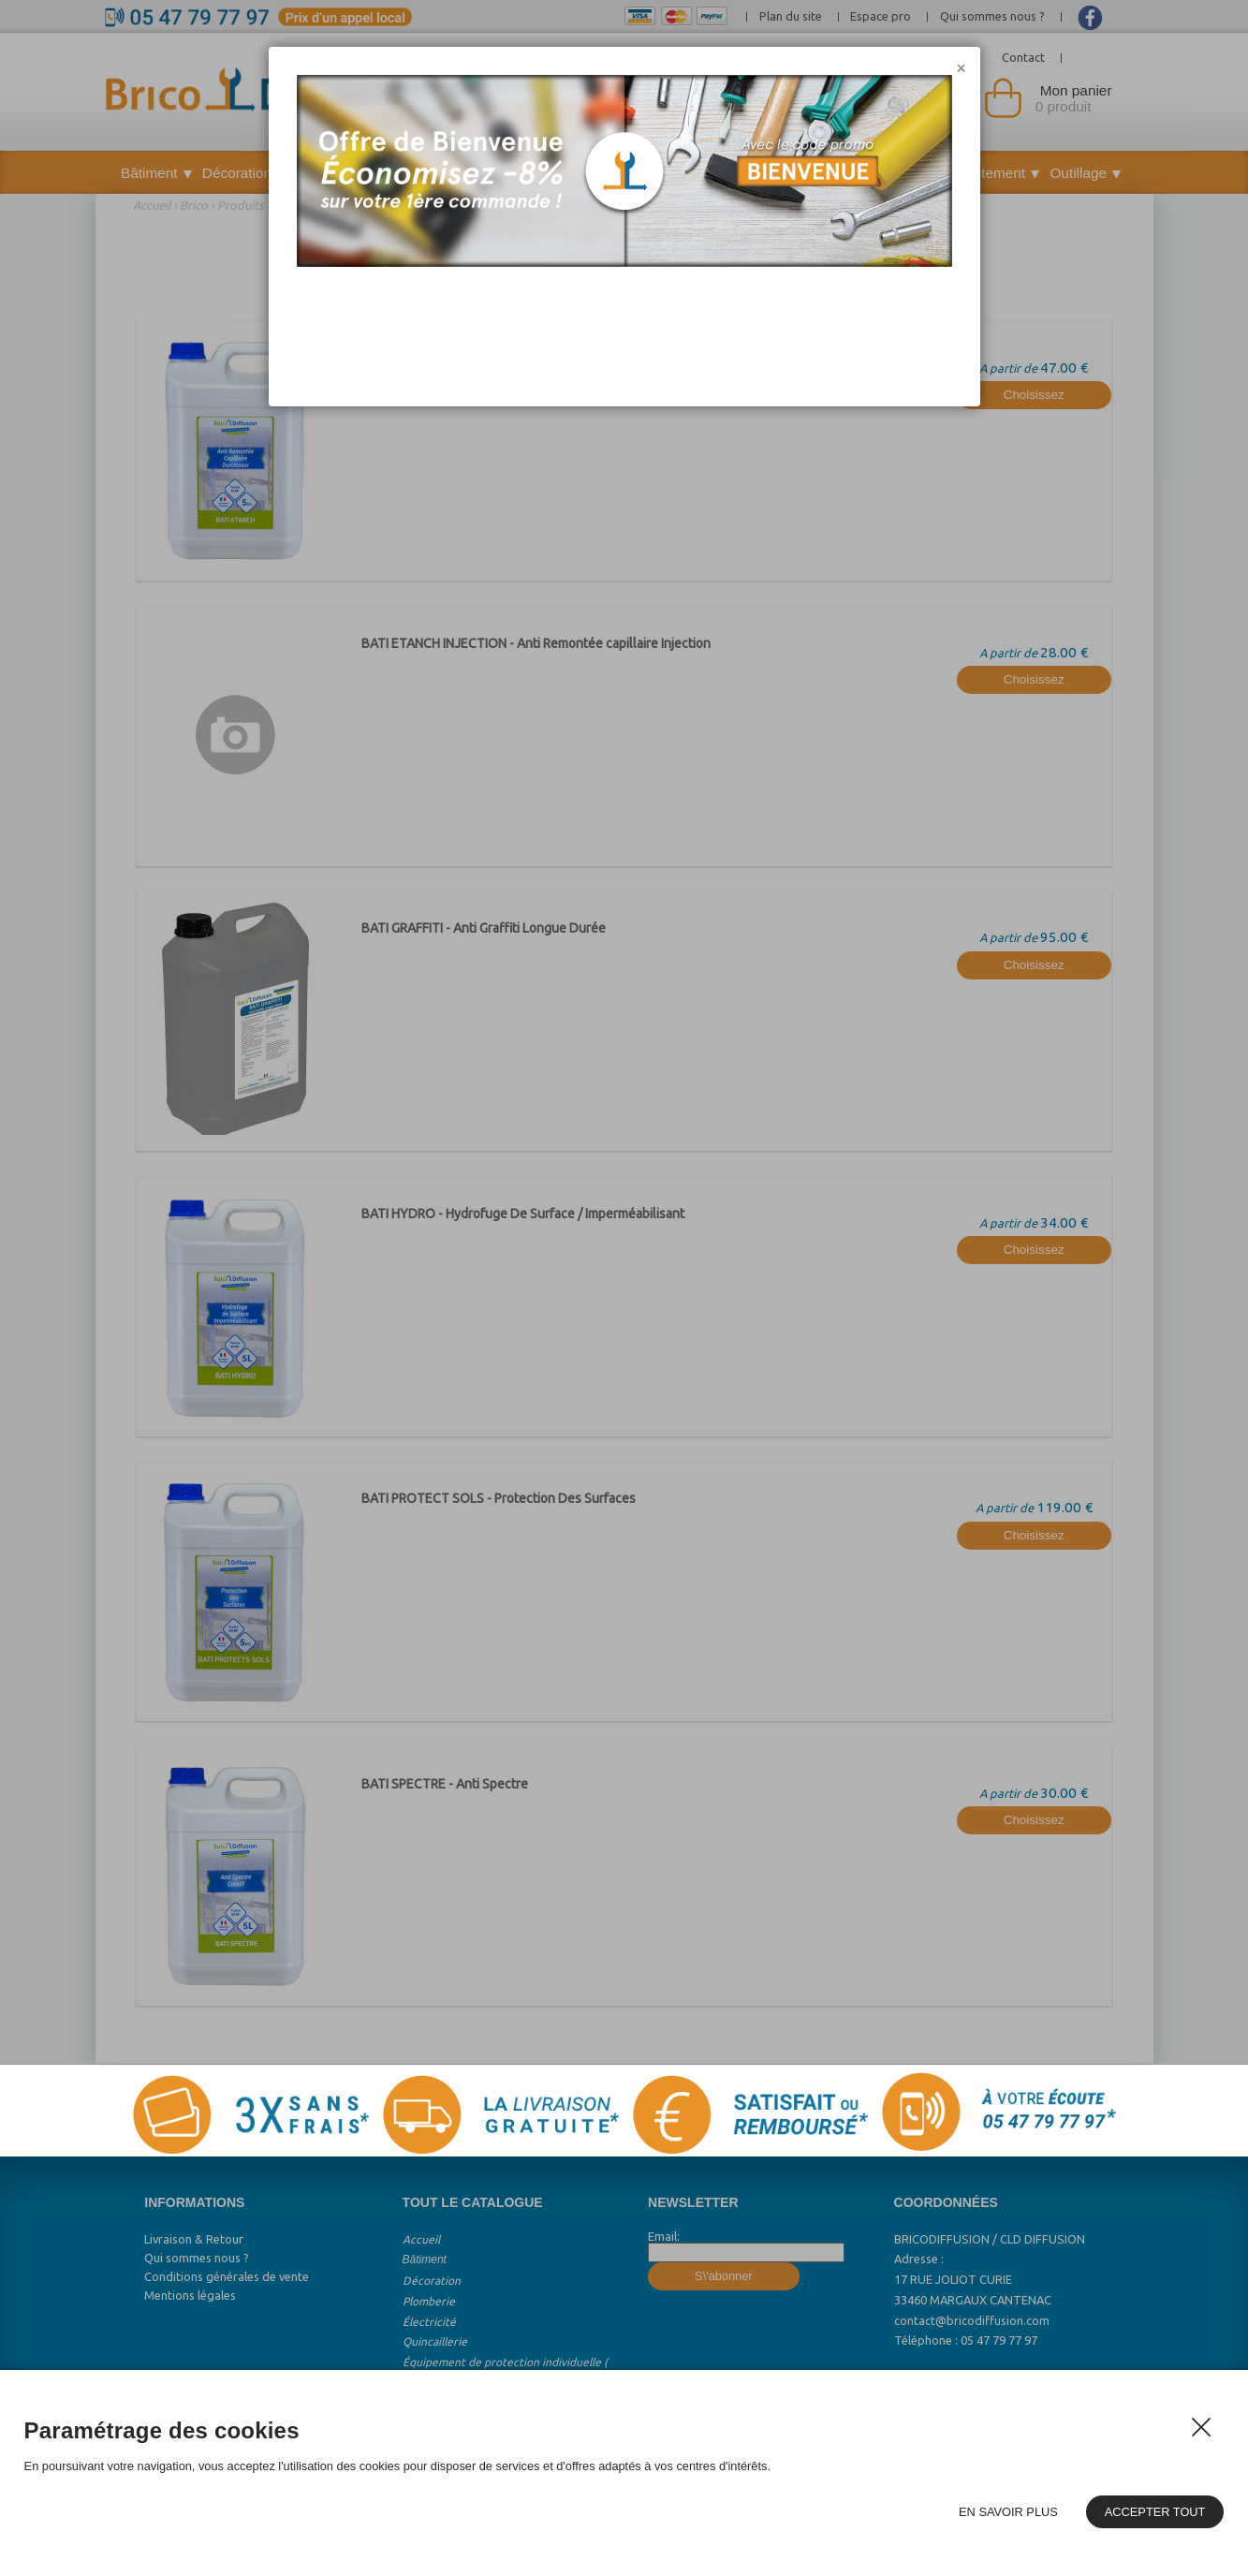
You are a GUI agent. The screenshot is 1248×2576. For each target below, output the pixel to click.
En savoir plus (1008, 2512)
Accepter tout (1155, 2512)
